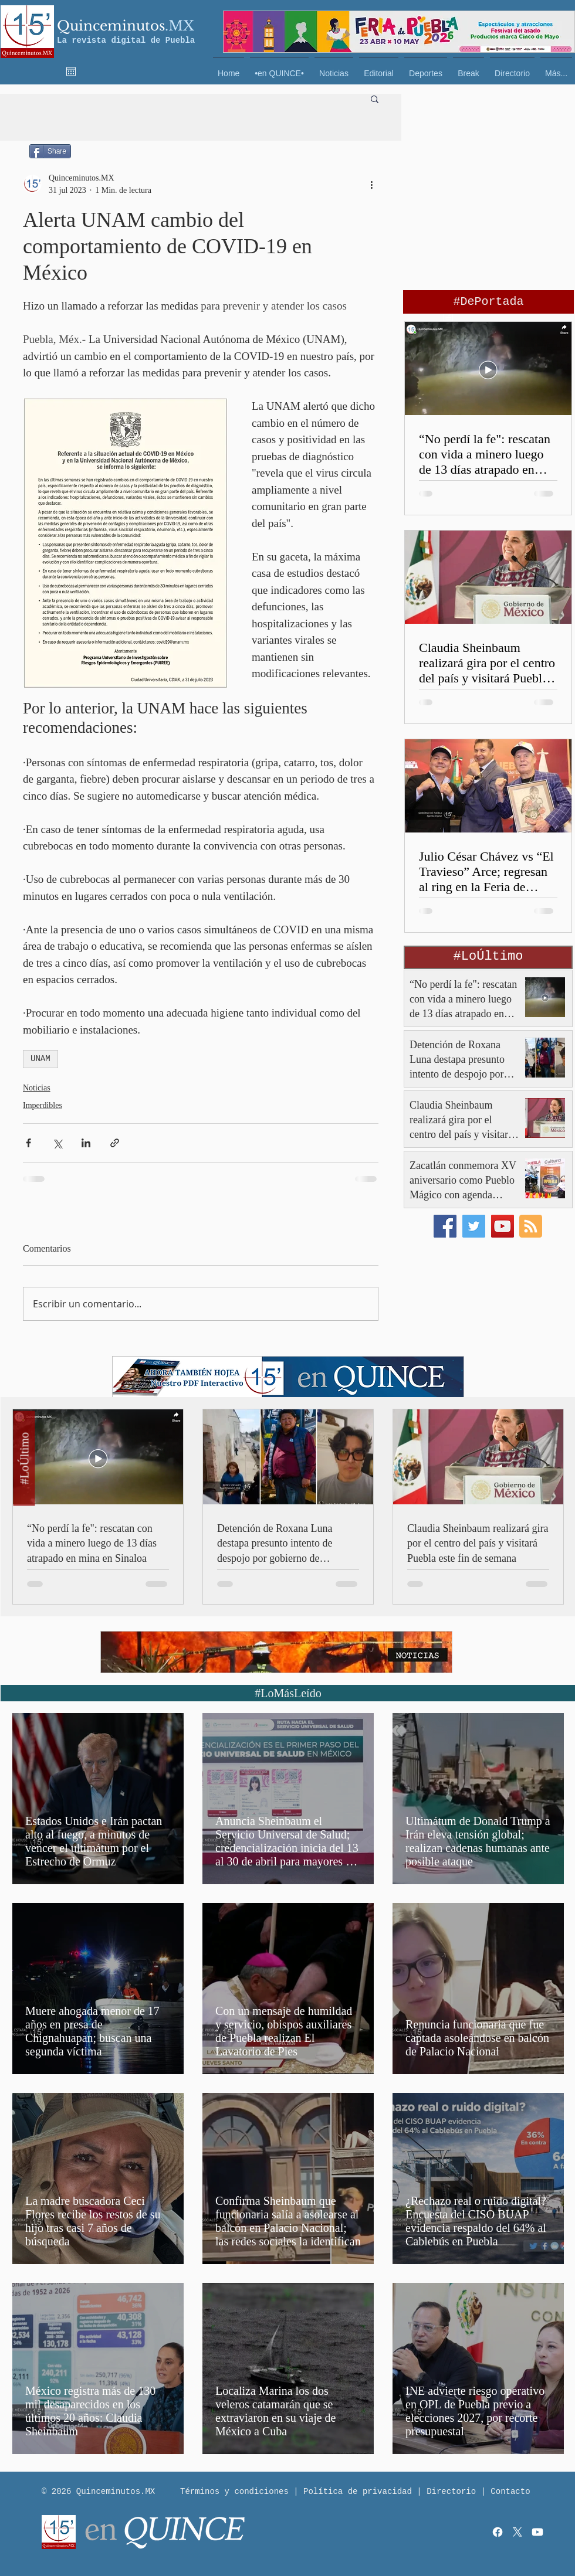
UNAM (40, 1058)
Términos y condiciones (234, 2491)
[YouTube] (502, 1226)
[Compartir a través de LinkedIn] (86, 1142)
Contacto (510, 2491)
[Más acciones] (371, 184)
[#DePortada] (488, 302)
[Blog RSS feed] (530, 1227)
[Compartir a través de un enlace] (114, 1142)
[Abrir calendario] (71, 71)
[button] (374, 98)
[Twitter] (473, 1226)
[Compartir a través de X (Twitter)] (57, 1142)
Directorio (451, 2491)
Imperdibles (42, 1105)
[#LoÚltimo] (24, 1458)
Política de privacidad (357, 2491)
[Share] (50, 151)
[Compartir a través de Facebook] (28, 1142)
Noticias (36, 1087)
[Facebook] (445, 1226)
